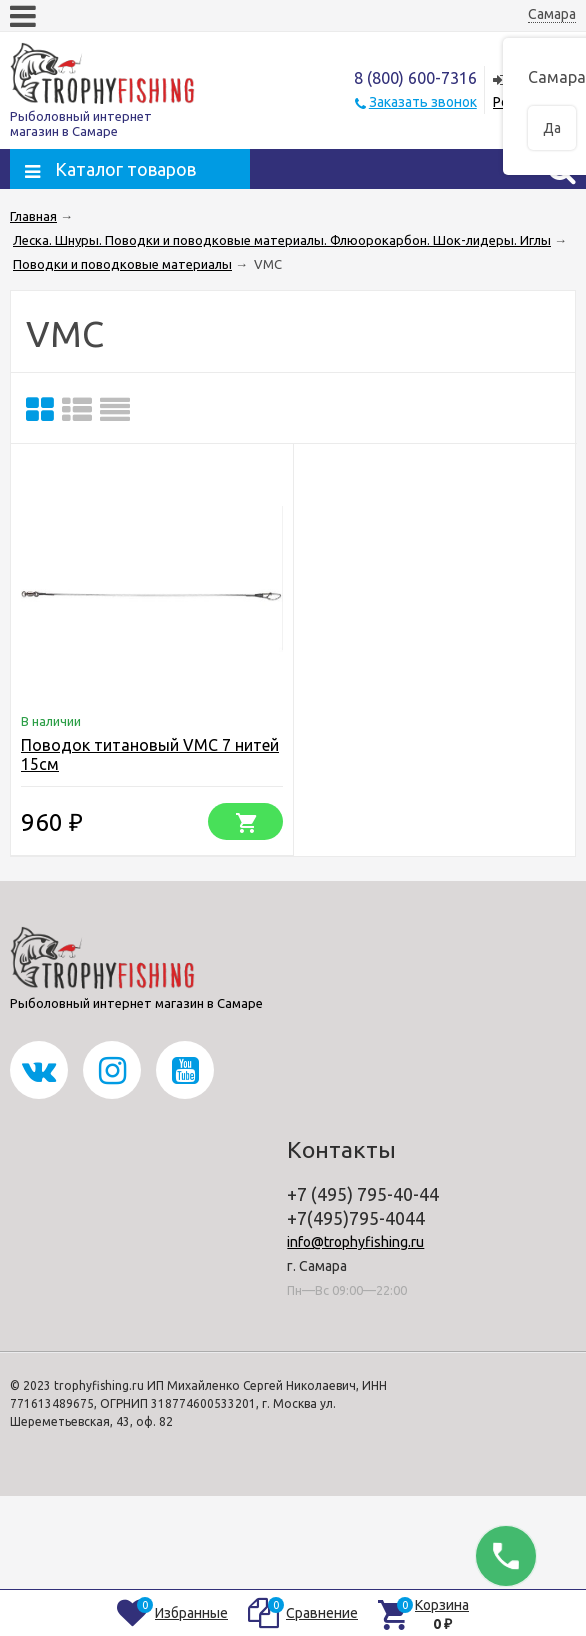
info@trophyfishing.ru (355, 1242)
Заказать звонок (423, 102)
